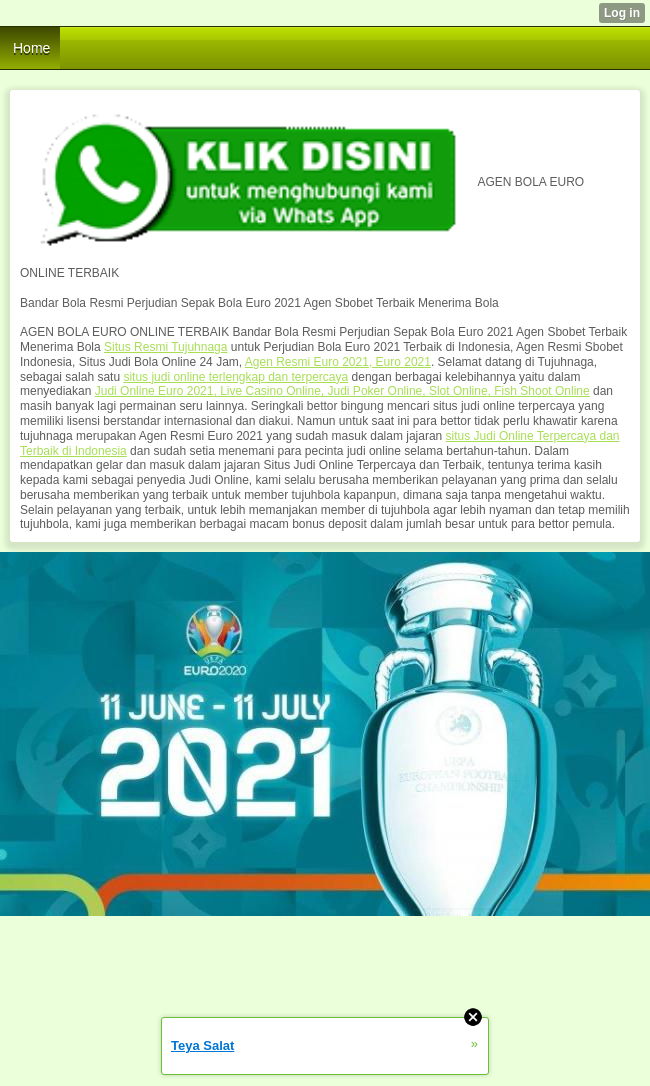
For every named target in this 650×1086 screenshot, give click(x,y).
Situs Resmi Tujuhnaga (165, 347)
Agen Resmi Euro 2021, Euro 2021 (338, 362)
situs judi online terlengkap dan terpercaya (235, 377)
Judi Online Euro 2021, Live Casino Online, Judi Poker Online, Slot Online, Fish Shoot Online (342, 391)
